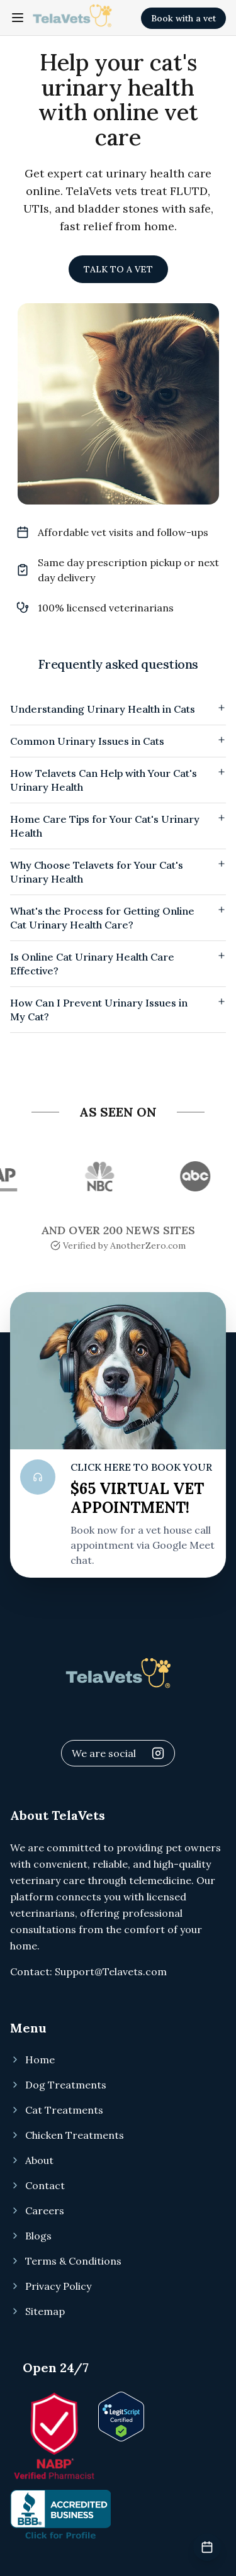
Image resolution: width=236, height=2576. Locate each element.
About (31, 2160)
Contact (37, 2185)
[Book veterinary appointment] (207, 2547)
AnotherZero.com (148, 1245)
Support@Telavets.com (111, 1971)
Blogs (31, 2235)
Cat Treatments (56, 2110)
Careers (37, 2210)
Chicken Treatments (67, 2135)
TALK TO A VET (118, 269)
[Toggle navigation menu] (17, 17)
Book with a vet (183, 18)
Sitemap (37, 2311)
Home (32, 2059)
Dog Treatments (58, 2084)
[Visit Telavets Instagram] (158, 1753)
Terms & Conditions (65, 2261)
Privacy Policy (50, 2286)
